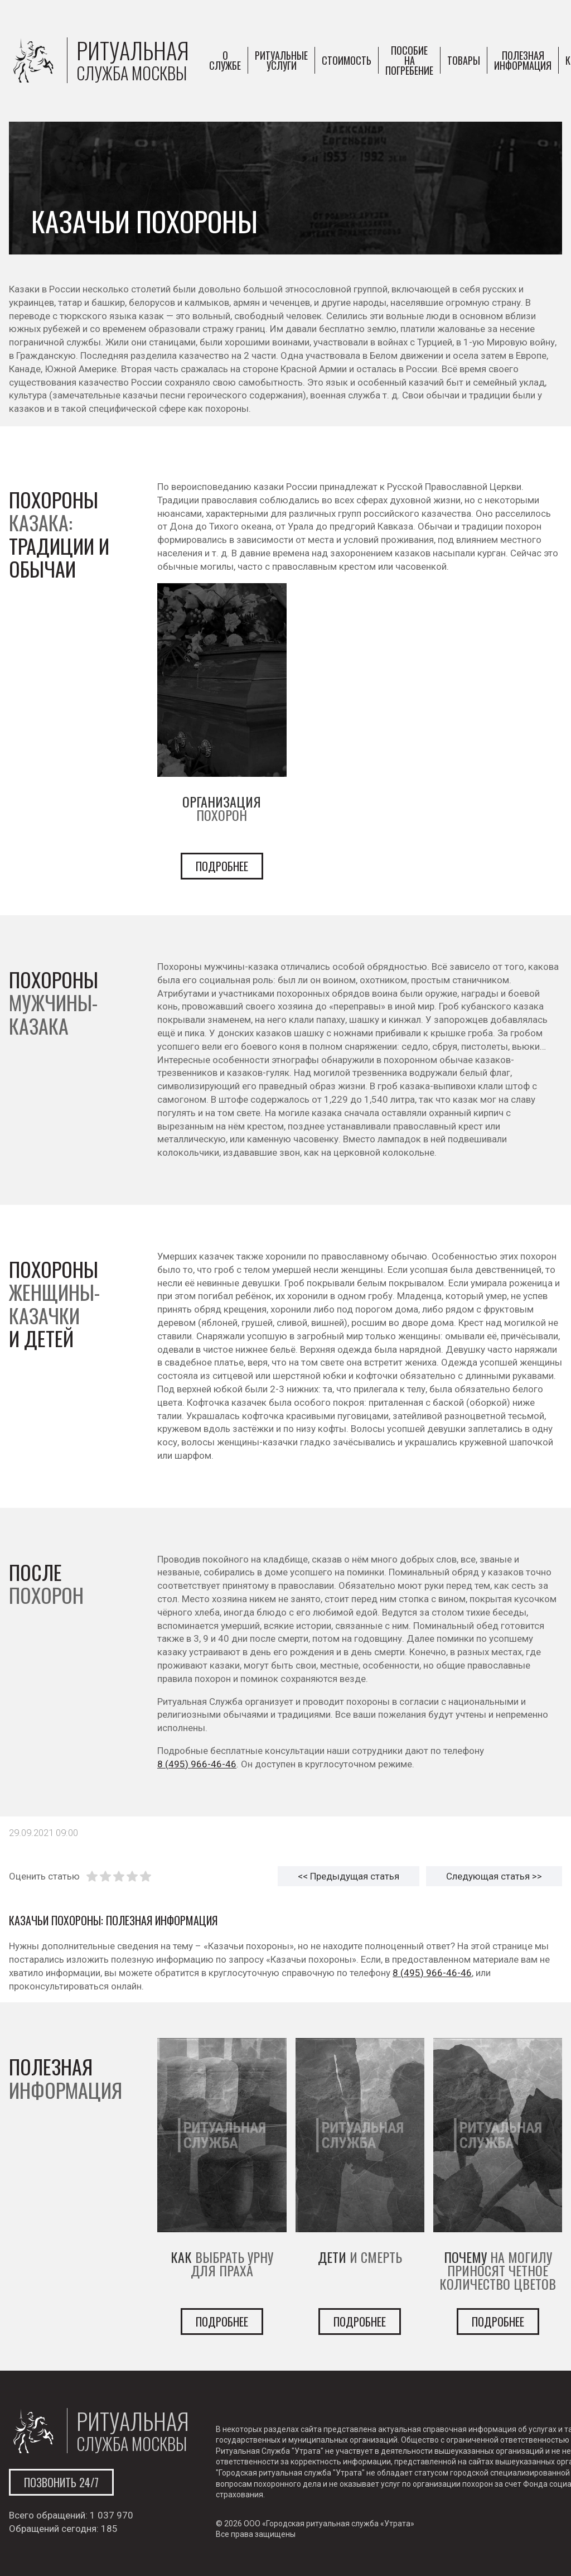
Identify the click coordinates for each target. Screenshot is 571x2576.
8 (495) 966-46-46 (196, 1764)
